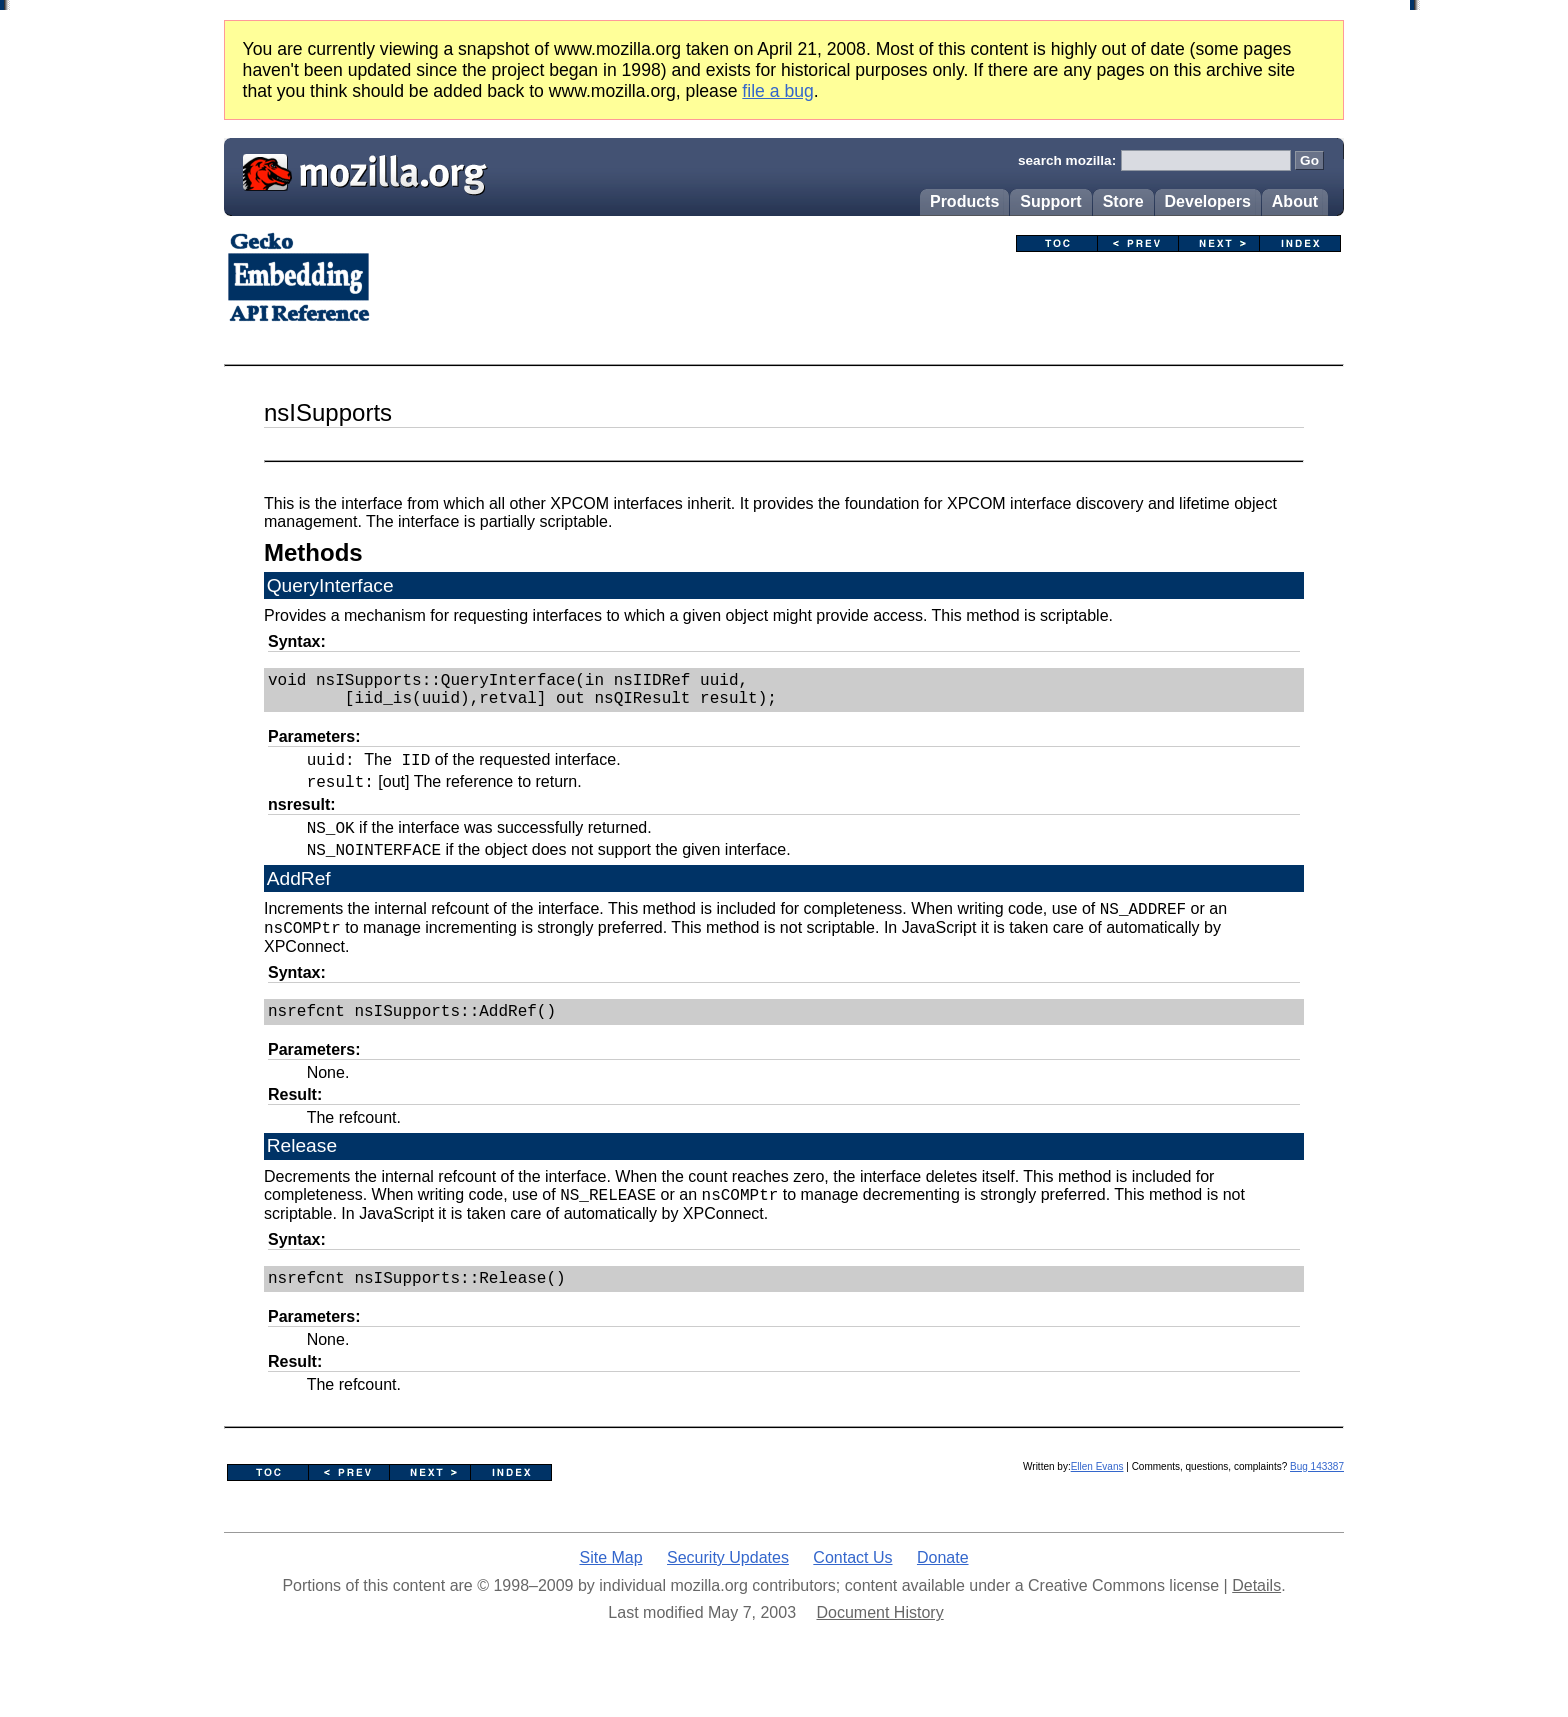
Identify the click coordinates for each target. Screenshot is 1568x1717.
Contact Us (852, 1594)
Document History (879, 1649)
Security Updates (728, 1594)
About (1295, 201)
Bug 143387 (1317, 1503)
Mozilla (358, 170)
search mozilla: (1067, 160)
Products (964, 201)
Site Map (610, 1594)
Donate (943, 1594)
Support (1050, 201)
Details (1256, 1622)
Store (1123, 201)
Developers (1208, 201)
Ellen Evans (1097, 1503)
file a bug (777, 91)
